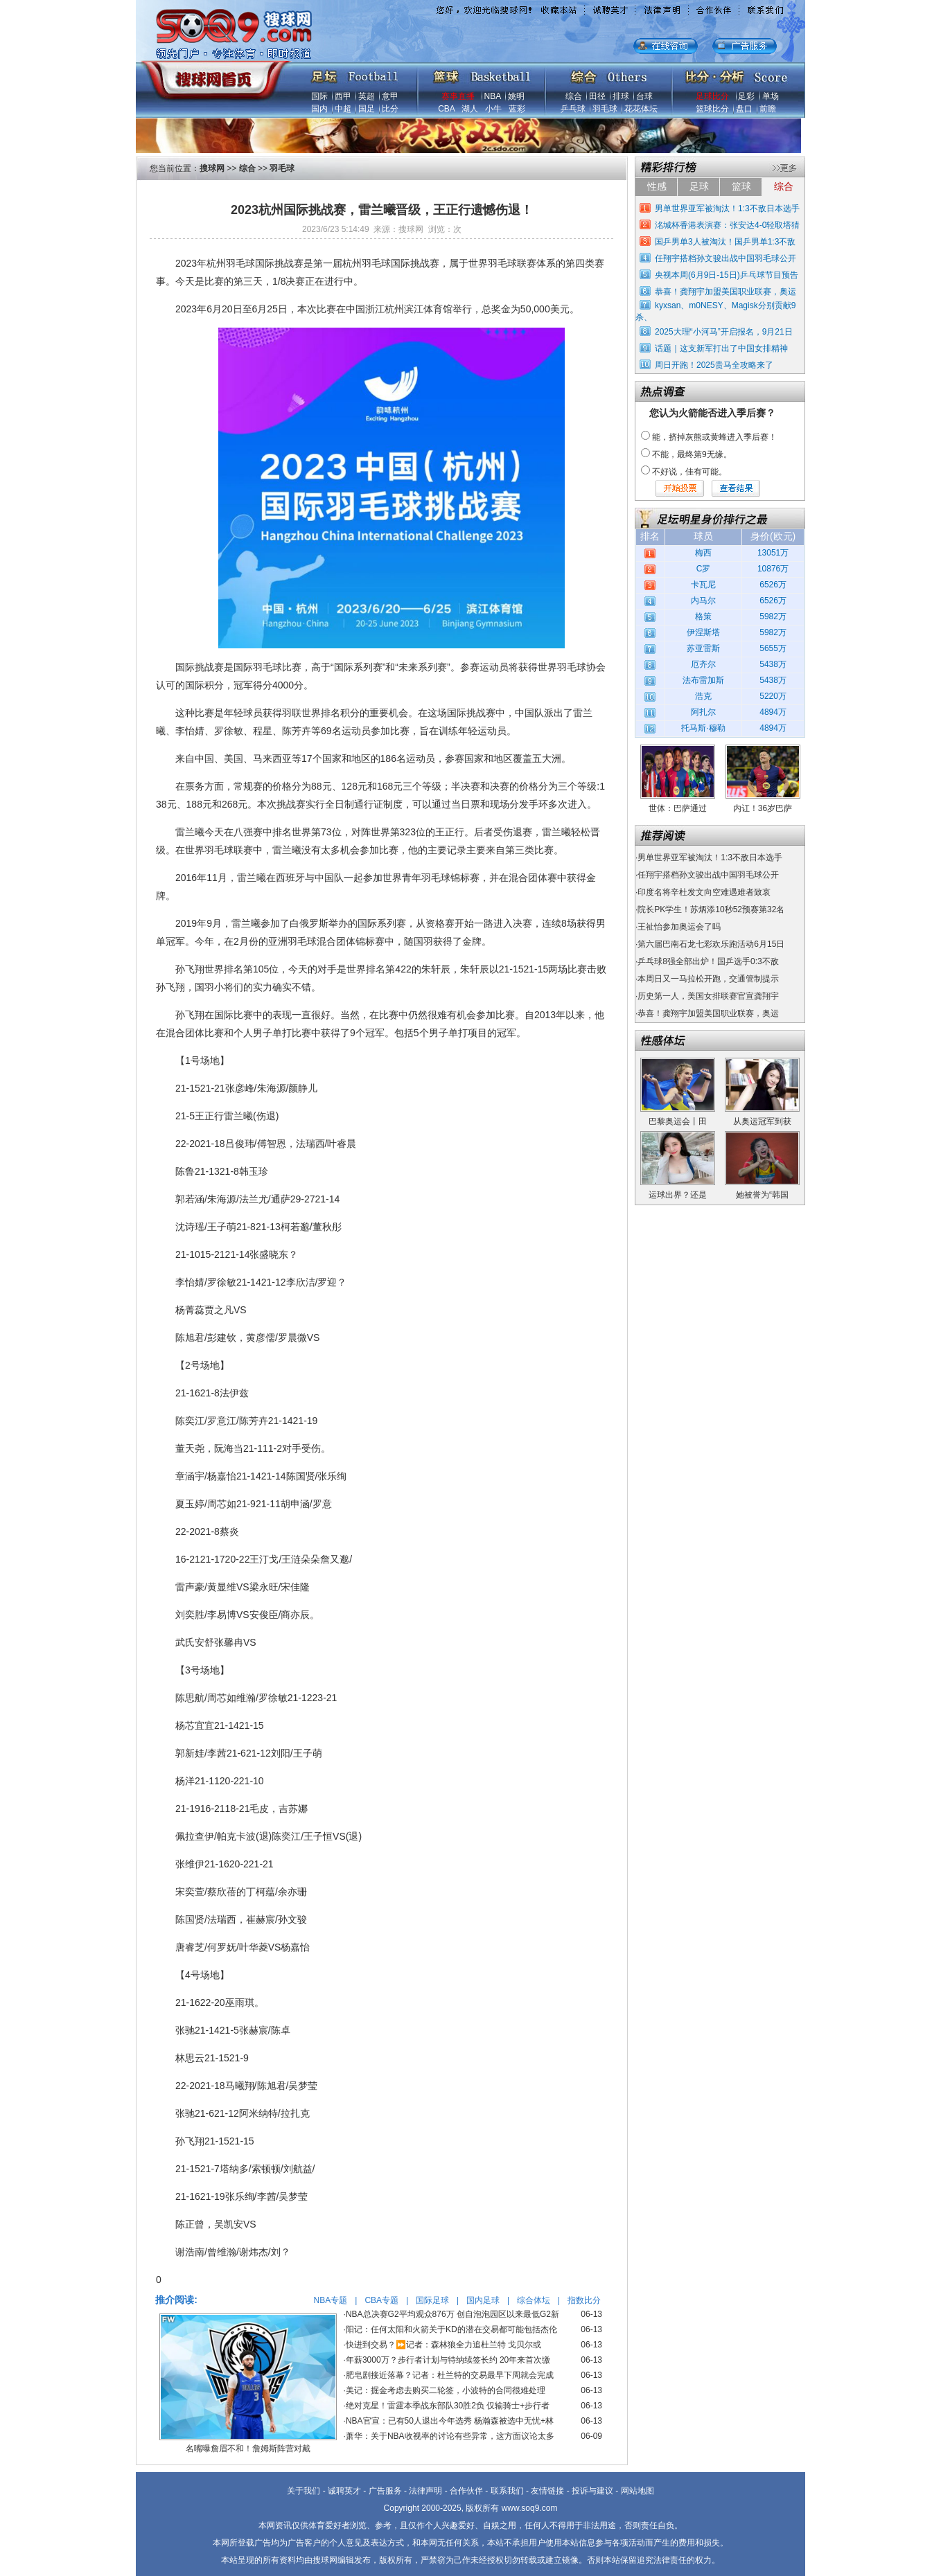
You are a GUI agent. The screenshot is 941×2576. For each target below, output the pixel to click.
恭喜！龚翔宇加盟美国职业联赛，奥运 (725, 291)
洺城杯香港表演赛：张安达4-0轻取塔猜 (727, 225)
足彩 (746, 96)
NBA (492, 96)
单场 (770, 96)
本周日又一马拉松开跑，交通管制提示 (708, 979)
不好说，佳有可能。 (689, 472)
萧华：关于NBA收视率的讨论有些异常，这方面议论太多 (450, 2436)
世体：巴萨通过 (678, 808)
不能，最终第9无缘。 (692, 454)
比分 (390, 109)
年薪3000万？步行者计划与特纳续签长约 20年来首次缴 (448, 2360)
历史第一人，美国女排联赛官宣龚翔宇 (708, 996)
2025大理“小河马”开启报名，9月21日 (724, 332)
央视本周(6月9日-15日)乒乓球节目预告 (726, 275)
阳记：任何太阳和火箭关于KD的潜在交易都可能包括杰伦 (451, 2329)
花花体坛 (641, 109)
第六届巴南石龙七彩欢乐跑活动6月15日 (710, 944)
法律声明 (425, 2491)
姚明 (516, 96)
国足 (366, 109)
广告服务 (385, 2491)
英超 (366, 96)
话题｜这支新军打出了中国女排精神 (721, 348)
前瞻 (767, 109)
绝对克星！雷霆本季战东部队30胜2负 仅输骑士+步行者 (447, 2405)
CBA (446, 109)
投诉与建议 (592, 2491)
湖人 (469, 109)
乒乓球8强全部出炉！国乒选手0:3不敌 (707, 961)
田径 (597, 96)
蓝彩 (517, 109)
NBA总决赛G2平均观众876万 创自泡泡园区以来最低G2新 (452, 2314)
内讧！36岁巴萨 (762, 808)
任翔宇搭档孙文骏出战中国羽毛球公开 (725, 258)
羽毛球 (604, 109)
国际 (319, 96)
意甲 (390, 96)
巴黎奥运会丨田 (678, 1121)
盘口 (744, 109)
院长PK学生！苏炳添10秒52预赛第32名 (710, 909)
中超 (343, 109)
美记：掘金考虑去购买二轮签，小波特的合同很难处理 (445, 2390)
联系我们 (507, 2491)
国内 (319, 109)
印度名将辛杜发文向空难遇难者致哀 (704, 892)
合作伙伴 (466, 2491)
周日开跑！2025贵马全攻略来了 (714, 365)
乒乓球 (573, 109)
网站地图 (637, 2491)
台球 (644, 96)
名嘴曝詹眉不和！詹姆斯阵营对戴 (248, 2448)
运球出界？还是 (678, 1195)
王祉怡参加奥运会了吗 (679, 927)
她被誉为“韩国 (762, 1195)
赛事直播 (458, 96)
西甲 (343, 96)
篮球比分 (712, 109)
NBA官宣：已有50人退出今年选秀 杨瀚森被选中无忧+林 (450, 2421)
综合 (573, 96)
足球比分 (712, 96)
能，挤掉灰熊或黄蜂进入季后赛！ (714, 437)
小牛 (493, 109)
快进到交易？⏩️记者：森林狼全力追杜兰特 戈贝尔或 (443, 2345)
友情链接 (547, 2491)
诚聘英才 (344, 2491)
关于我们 (303, 2491)
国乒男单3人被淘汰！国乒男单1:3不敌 (725, 242)
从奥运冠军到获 (762, 1121)
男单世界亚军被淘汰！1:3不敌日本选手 (727, 208)
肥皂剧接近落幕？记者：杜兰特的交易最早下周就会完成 (450, 2375)
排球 (621, 96)
